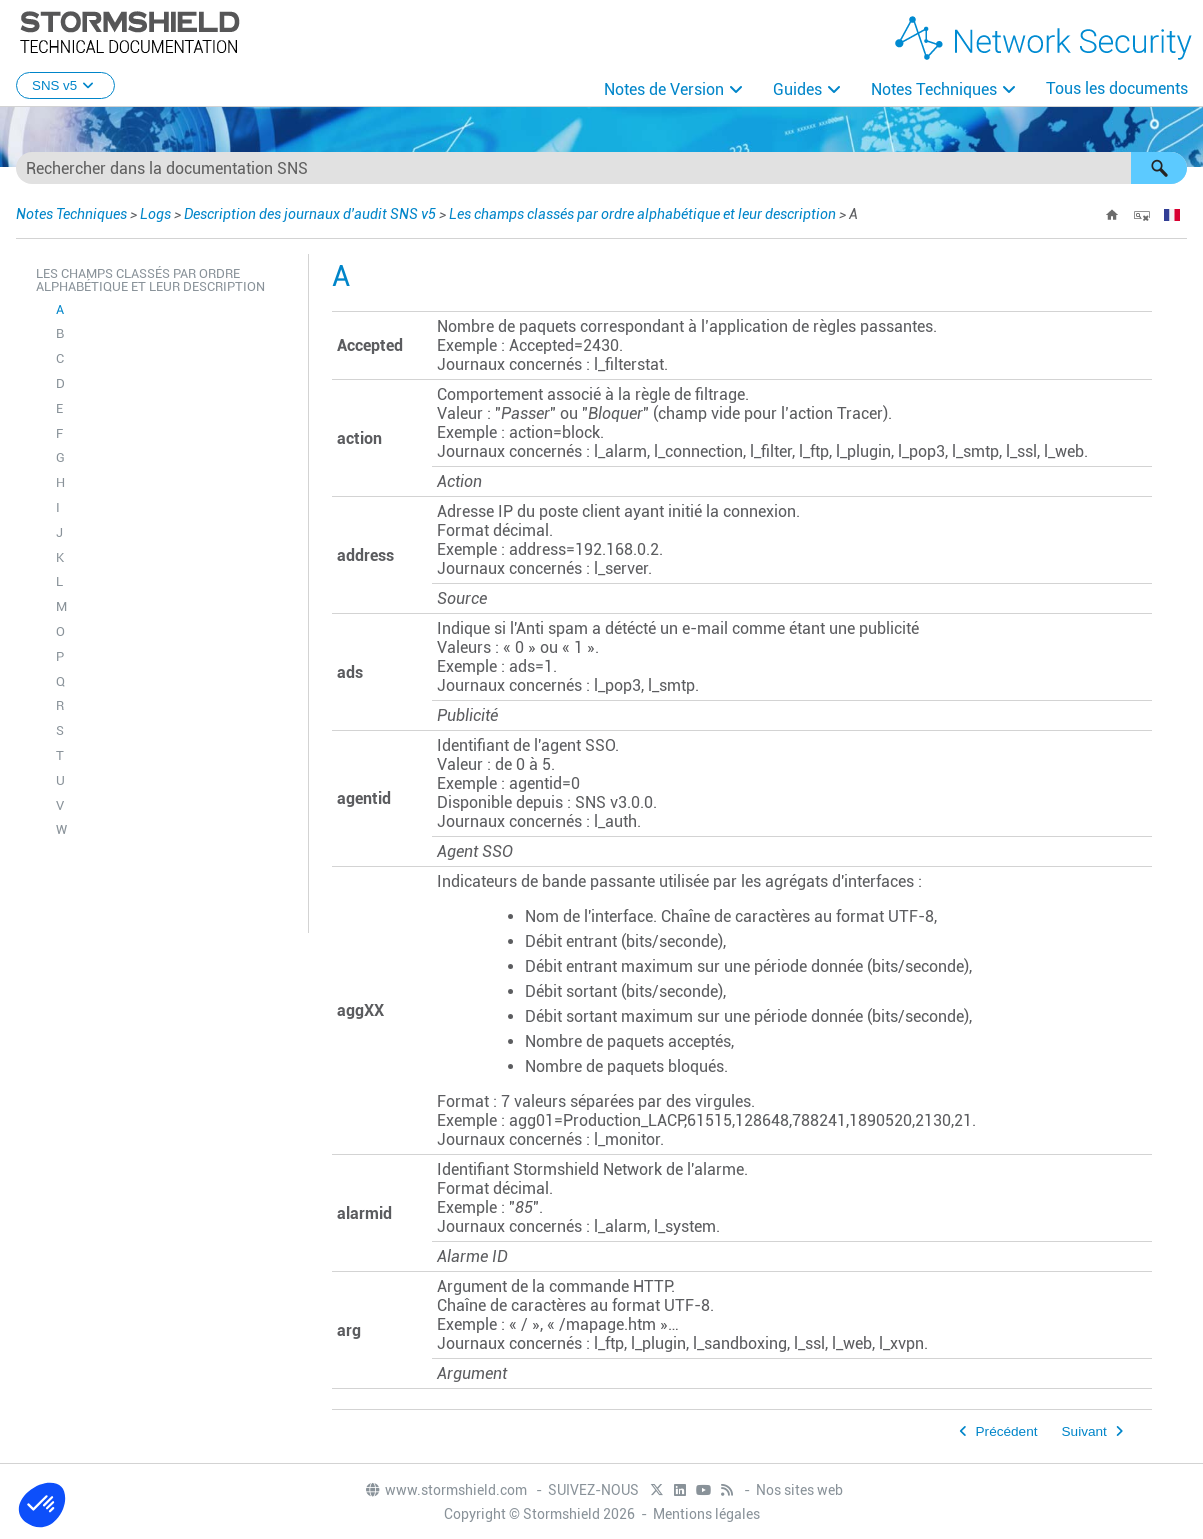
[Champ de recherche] (601, 168)
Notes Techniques (934, 89)
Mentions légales (706, 1514)
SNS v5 (65, 85)
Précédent (1007, 1431)
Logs (155, 214)
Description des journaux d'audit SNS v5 (310, 214)
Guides (797, 89)
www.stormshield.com (445, 1490)
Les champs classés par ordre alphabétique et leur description (642, 214)
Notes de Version (664, 89)
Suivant (1084, 1431)
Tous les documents (1117, 88)
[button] (1159, 168)
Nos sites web (799, 1490)
